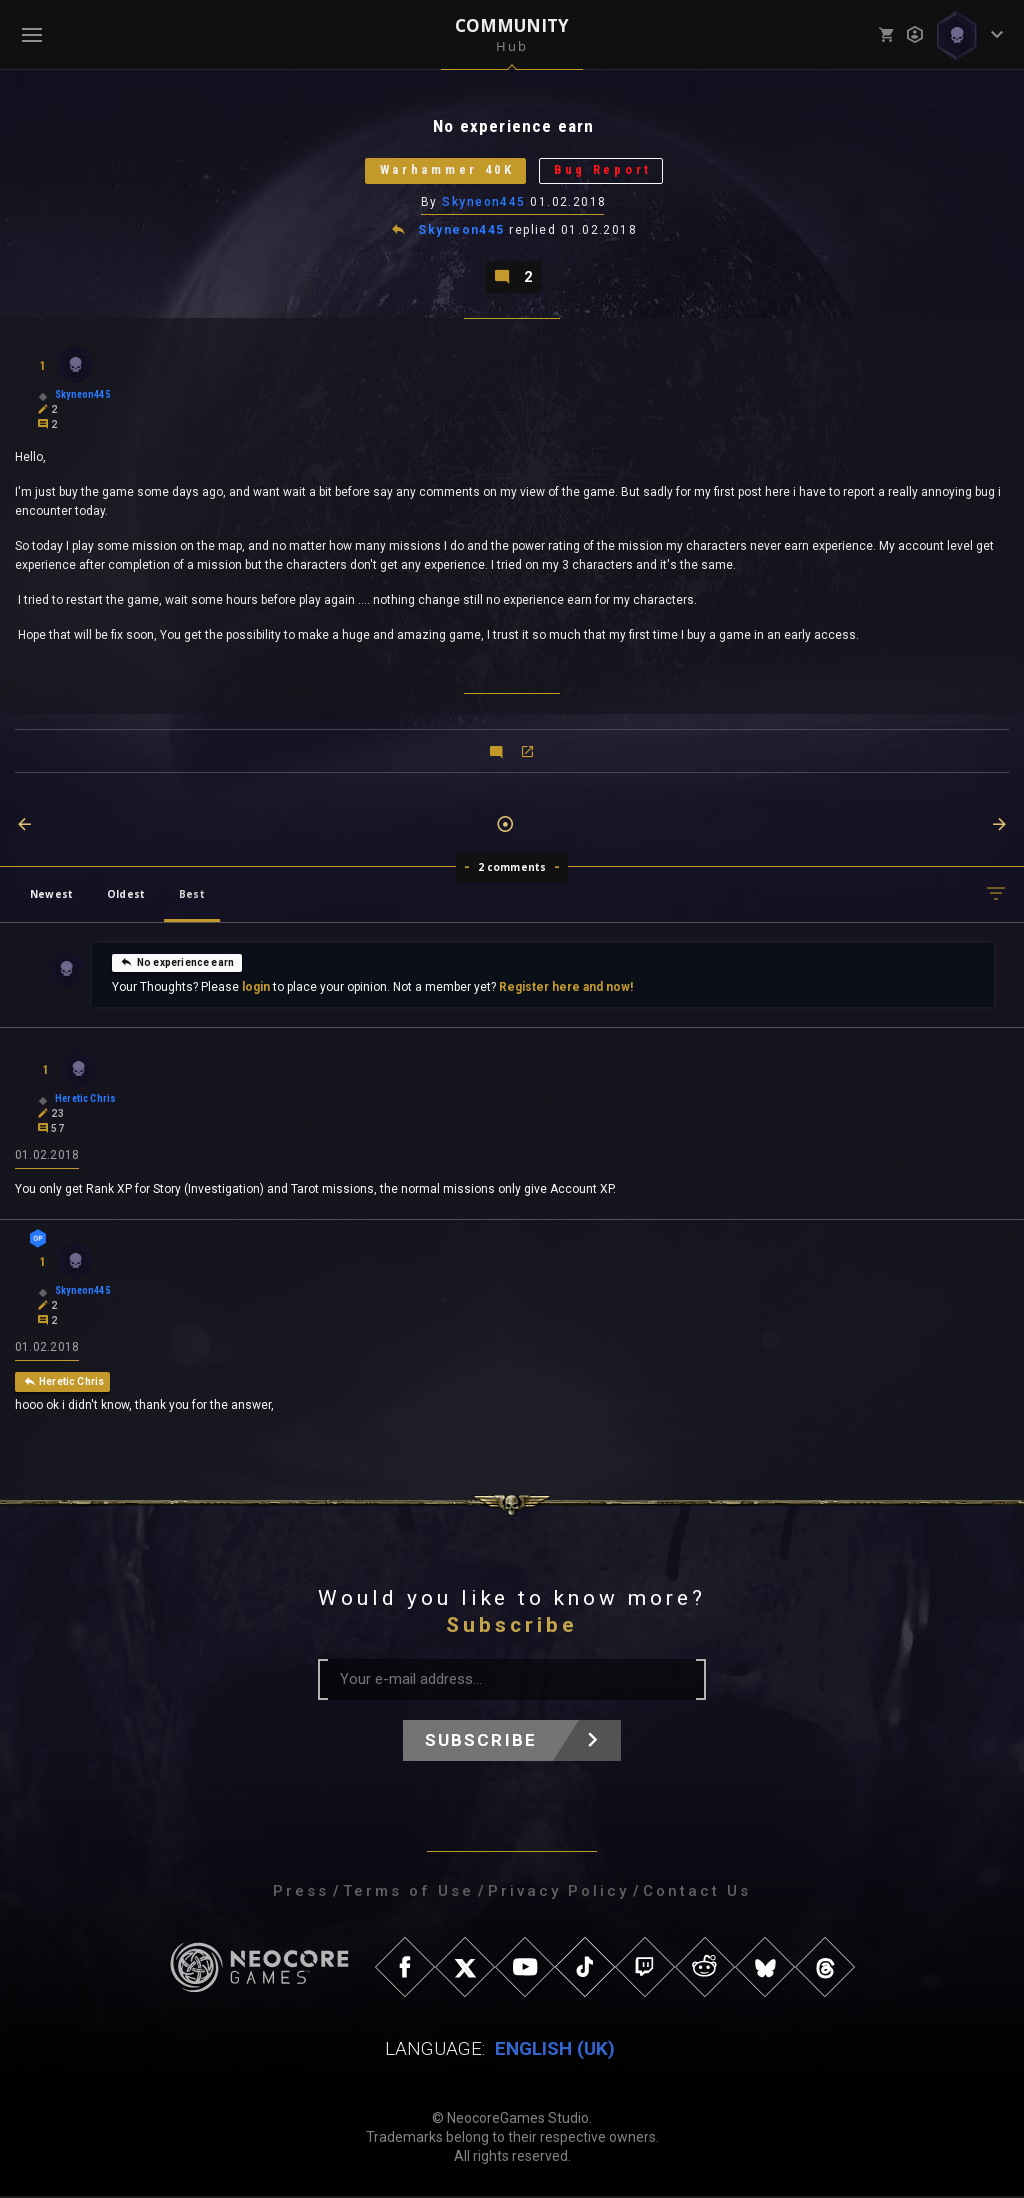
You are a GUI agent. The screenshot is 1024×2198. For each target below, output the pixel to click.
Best (192, 896)
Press (301, 1893)
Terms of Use (408, 1893)
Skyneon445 (484, 203)
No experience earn (177, 964)
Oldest (126, 896)
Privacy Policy (558, 1893)
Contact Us (697, 1893)
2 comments (512, 869)
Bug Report (607, 171)
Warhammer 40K (445, 171)
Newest (51, 896)
